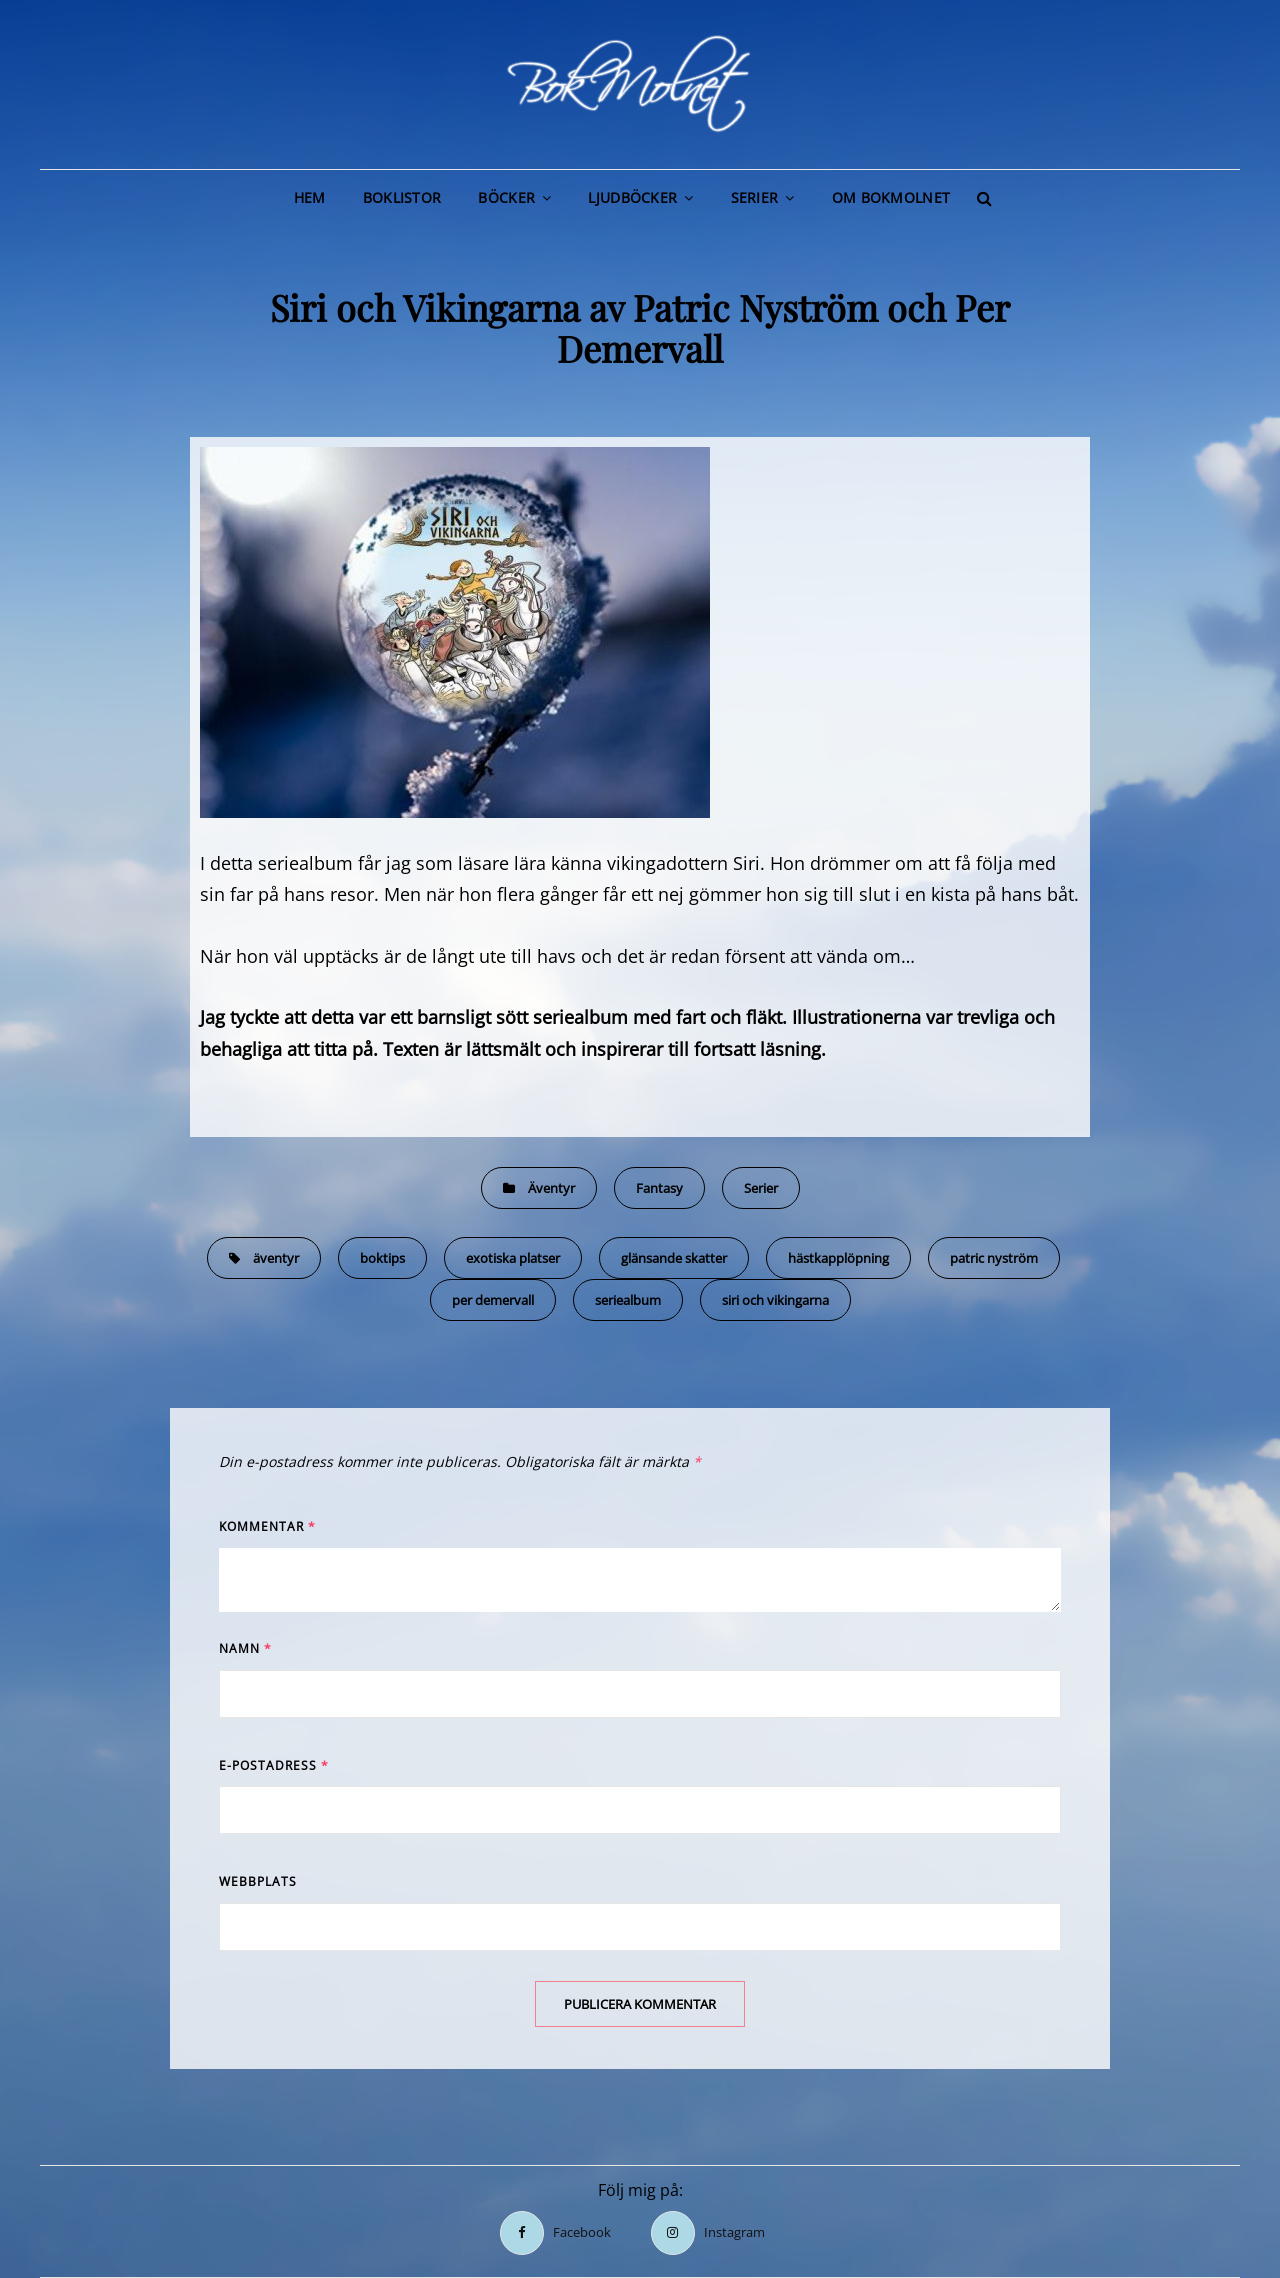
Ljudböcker (632, 197)
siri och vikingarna (775, 1300)
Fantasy (659, 1188)
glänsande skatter (674, 1258)
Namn (245, 1648)
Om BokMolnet (891, 197)
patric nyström (994, 1258)
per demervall (493, 1300)
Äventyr (551, 1188)
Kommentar (267, 1526)
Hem (310, 197)
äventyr (276, 1258)
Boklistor (402, 197)
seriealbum (628, 1300)
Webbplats (258, 1881)
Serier (755, 197)
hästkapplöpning (838, 1258)
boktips (382, 1258)
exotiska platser (513, 1258)
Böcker (506, 197)
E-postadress (274, 1765)
